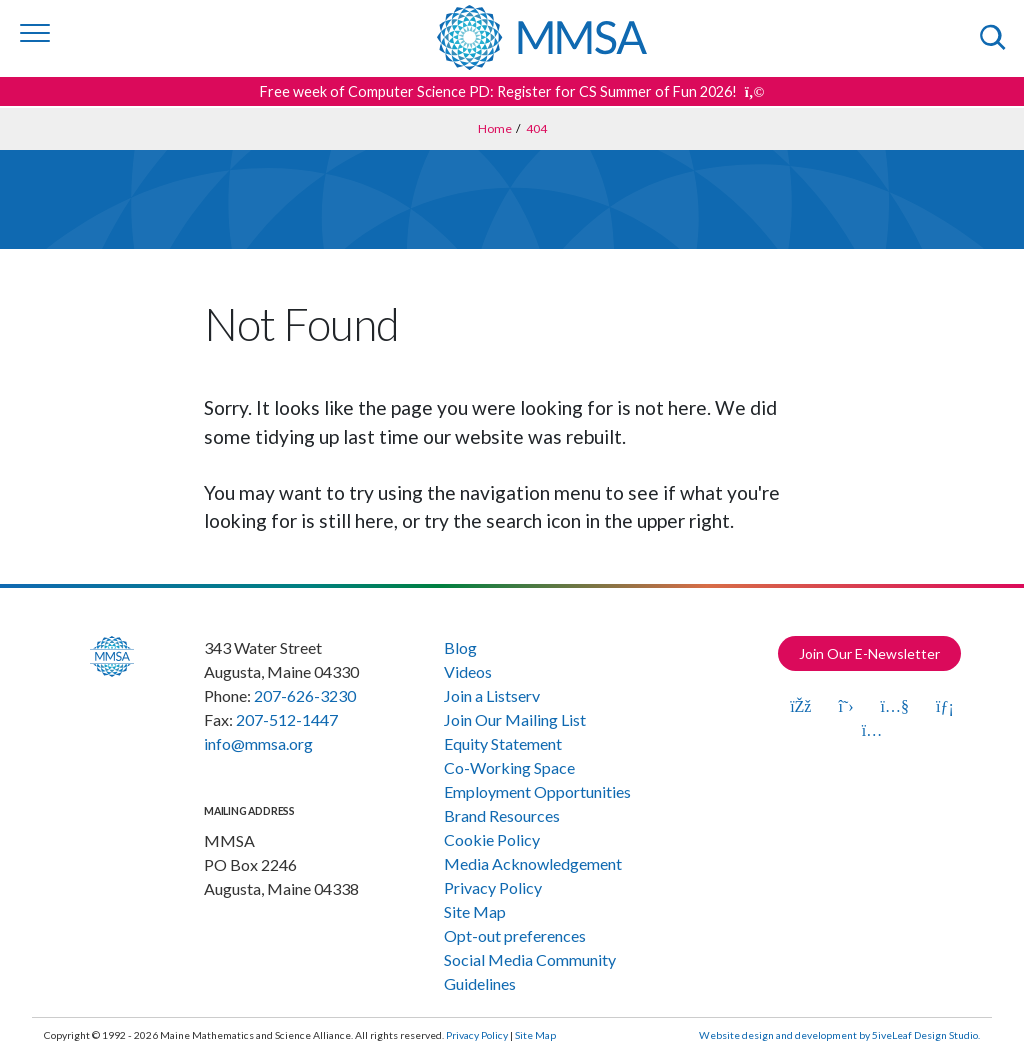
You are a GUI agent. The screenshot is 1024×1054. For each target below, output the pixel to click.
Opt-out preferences (515, 935)
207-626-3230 (305, 695)
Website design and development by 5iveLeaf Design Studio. (839, 1035)
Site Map (475, 911)
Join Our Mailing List (515, 719)
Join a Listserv (492, 695)
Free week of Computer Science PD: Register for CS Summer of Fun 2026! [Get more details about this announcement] (512, 91)
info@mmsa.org (258, 743)
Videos (468, 671)
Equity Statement (503, 743)
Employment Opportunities (537, 791)
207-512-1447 (287, 719)
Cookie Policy (492, 839)
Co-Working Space (509, 767)
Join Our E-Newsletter (869, 653)
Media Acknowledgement (533, 863)
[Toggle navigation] (35, 33)
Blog (460, 647)
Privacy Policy (493, 887)
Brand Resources (502, 815)
